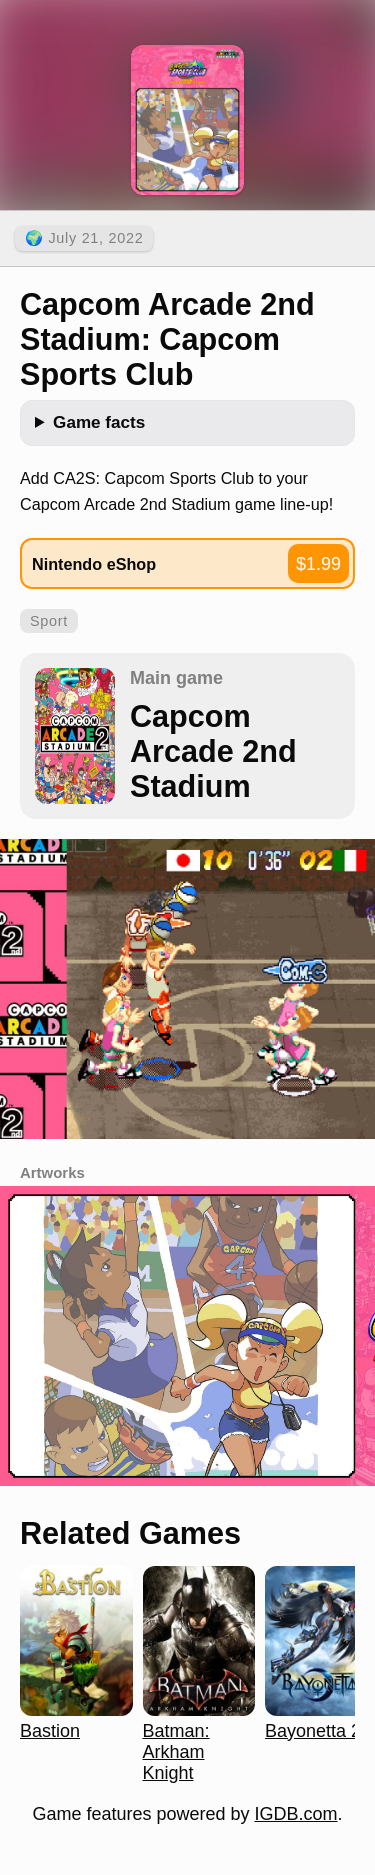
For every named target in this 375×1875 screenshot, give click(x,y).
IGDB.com (296, 1814)
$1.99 (318, 564)
